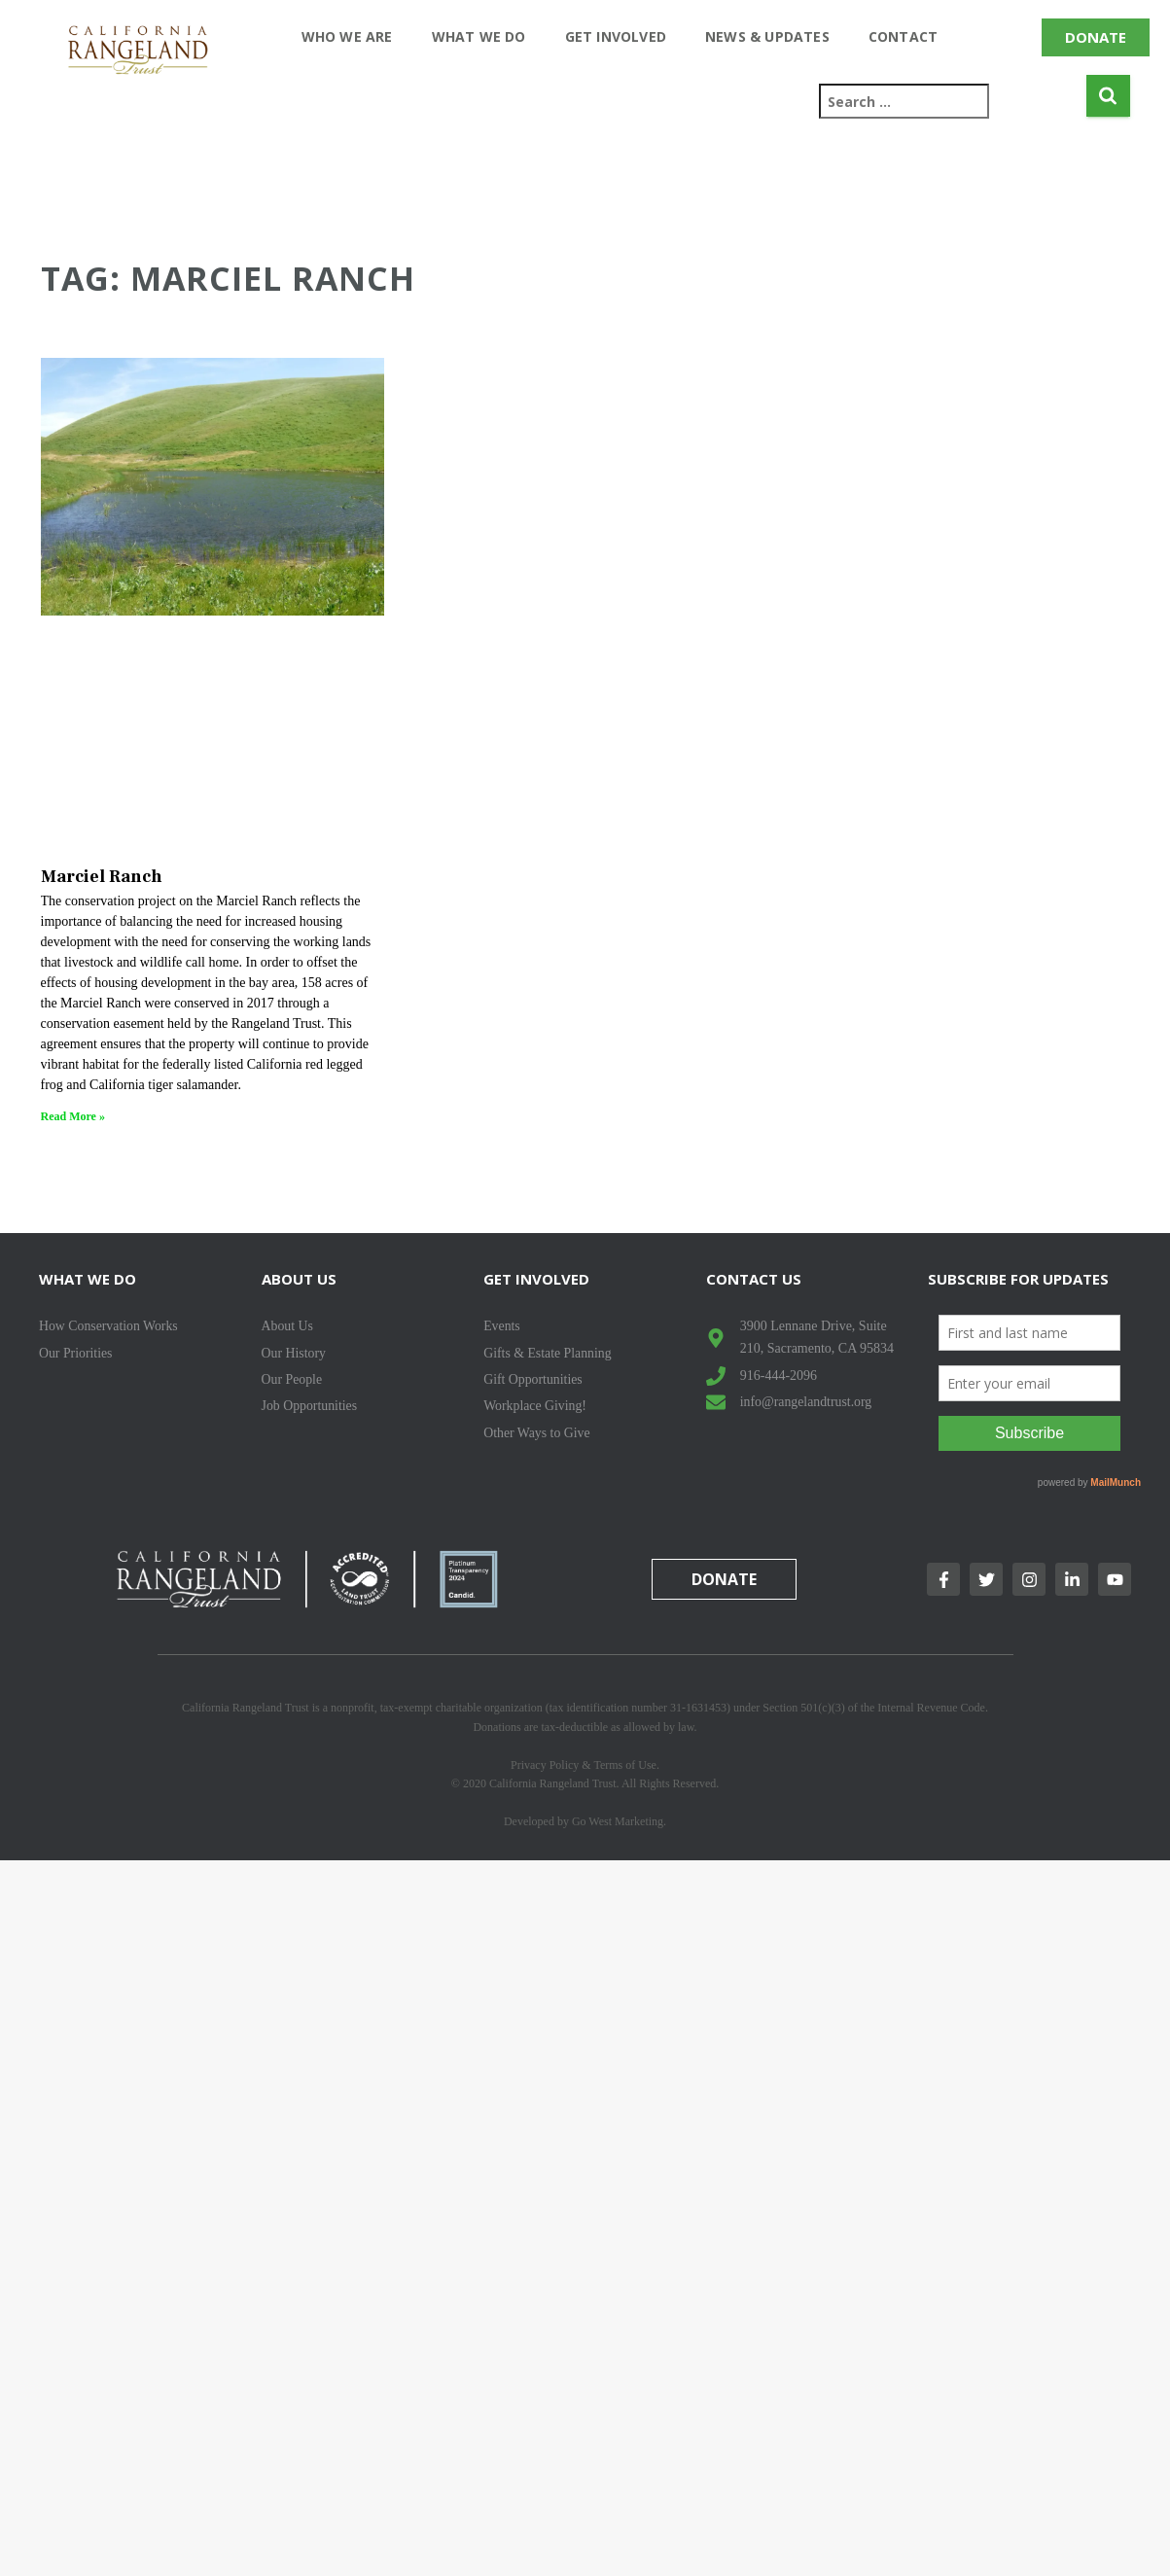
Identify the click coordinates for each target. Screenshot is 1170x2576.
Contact (903, 36)
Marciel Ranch (101, 876)
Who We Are (347, 36)
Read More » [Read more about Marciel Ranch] (73, 1116)
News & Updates (767, 36)
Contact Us (753, 1278)
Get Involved (615, 36)
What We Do (479, 36)
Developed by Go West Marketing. (585, 1821)
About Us (299, 1278)
